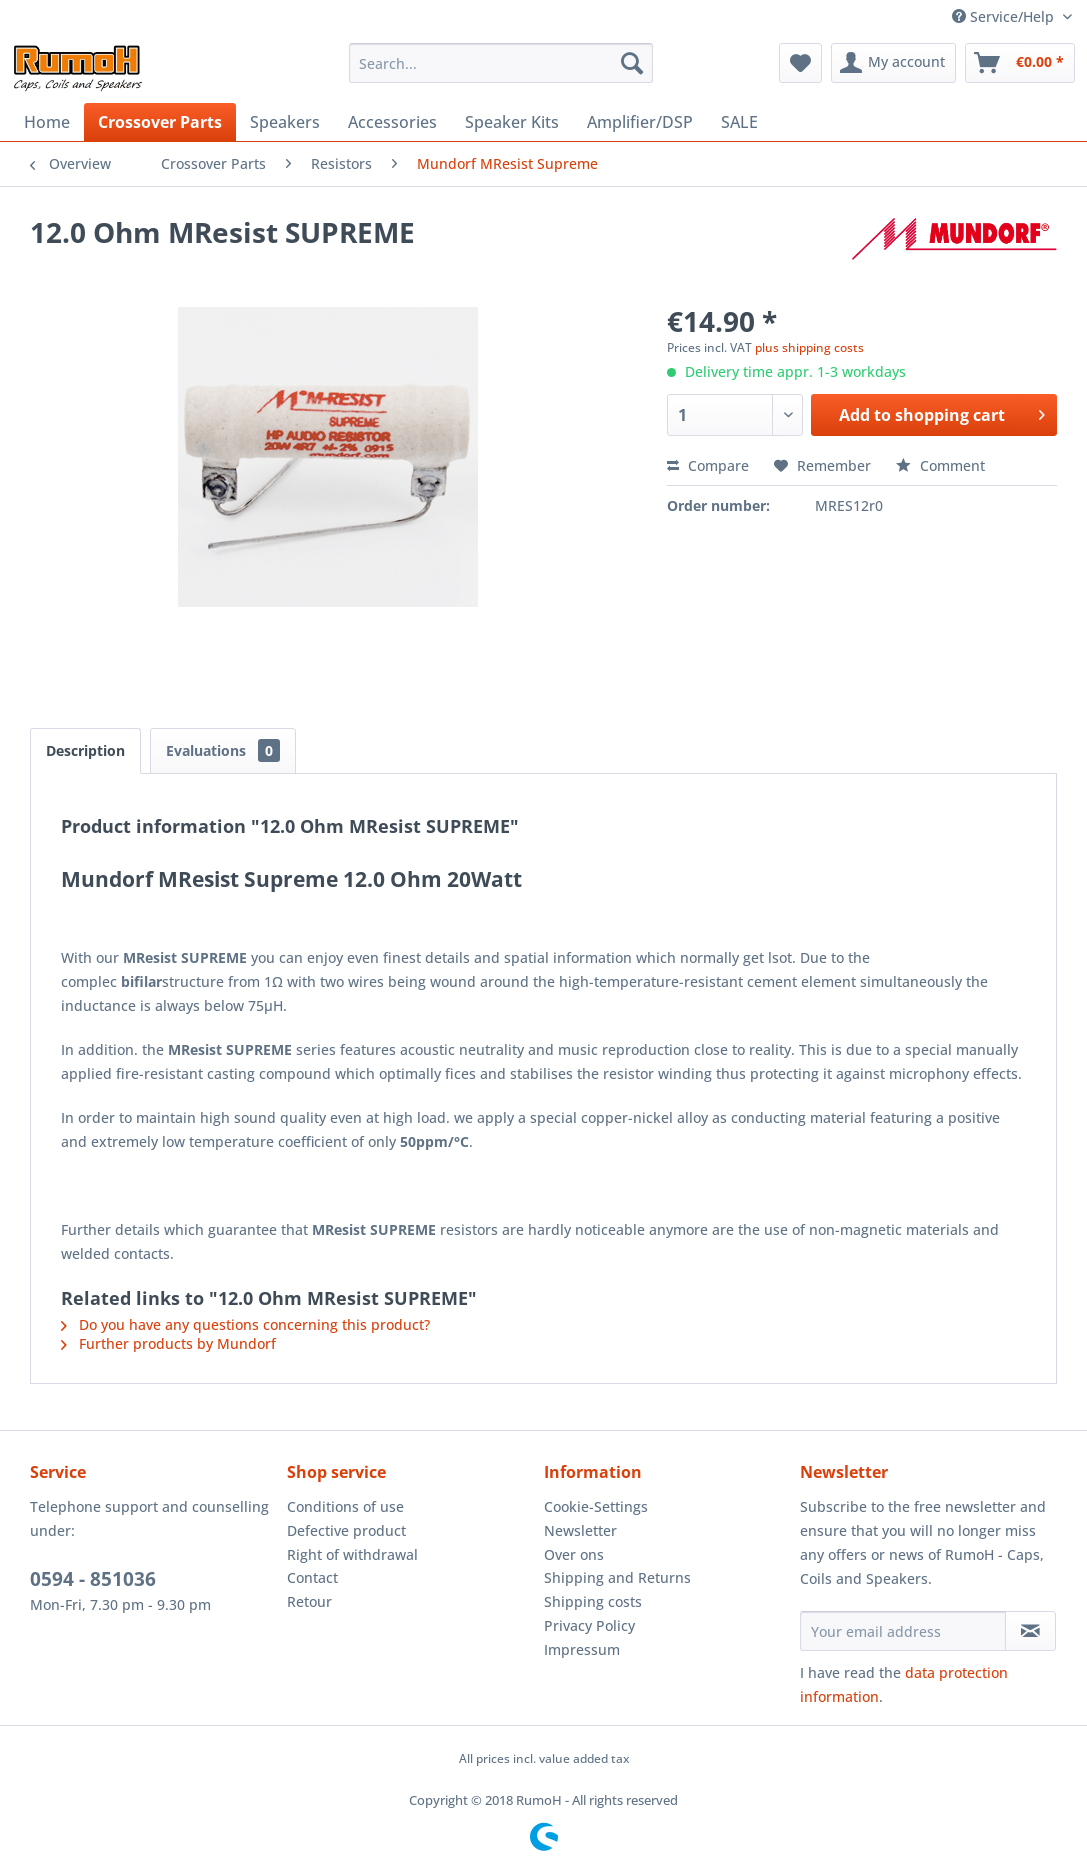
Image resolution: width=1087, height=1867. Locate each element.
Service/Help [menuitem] (1005, 16)
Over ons (574, 1554)
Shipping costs (593, 1601)
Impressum (582, 1649)
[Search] (632, 63)
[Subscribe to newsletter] (1030, 1631)
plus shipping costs (809, 347)
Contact (312, 1577)
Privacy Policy (589, 1625)
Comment (940, 465)
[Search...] (501, 63)
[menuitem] (501, 63)
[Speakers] (285, 122)
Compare (708, 465)
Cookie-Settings (596, 1506)
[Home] (47, 122)
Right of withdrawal (352, 1554)
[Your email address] (902, 1631)
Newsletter (580, 1530)
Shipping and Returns (617, 1577)
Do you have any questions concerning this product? (245, 1324)
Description (85, 750)
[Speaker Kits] (512, 122)
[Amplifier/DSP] (640, 122)
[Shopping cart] (1020, 63)
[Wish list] (800, 63)
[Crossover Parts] (160, 122)
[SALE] (739, 122)
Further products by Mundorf (168, 1343)
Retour (309, 1601)
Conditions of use (345, 1506)
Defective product (346, 1530)
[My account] (893, 63)
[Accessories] (392, 122)
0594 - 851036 (93, 1579)
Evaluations (223, 750)
